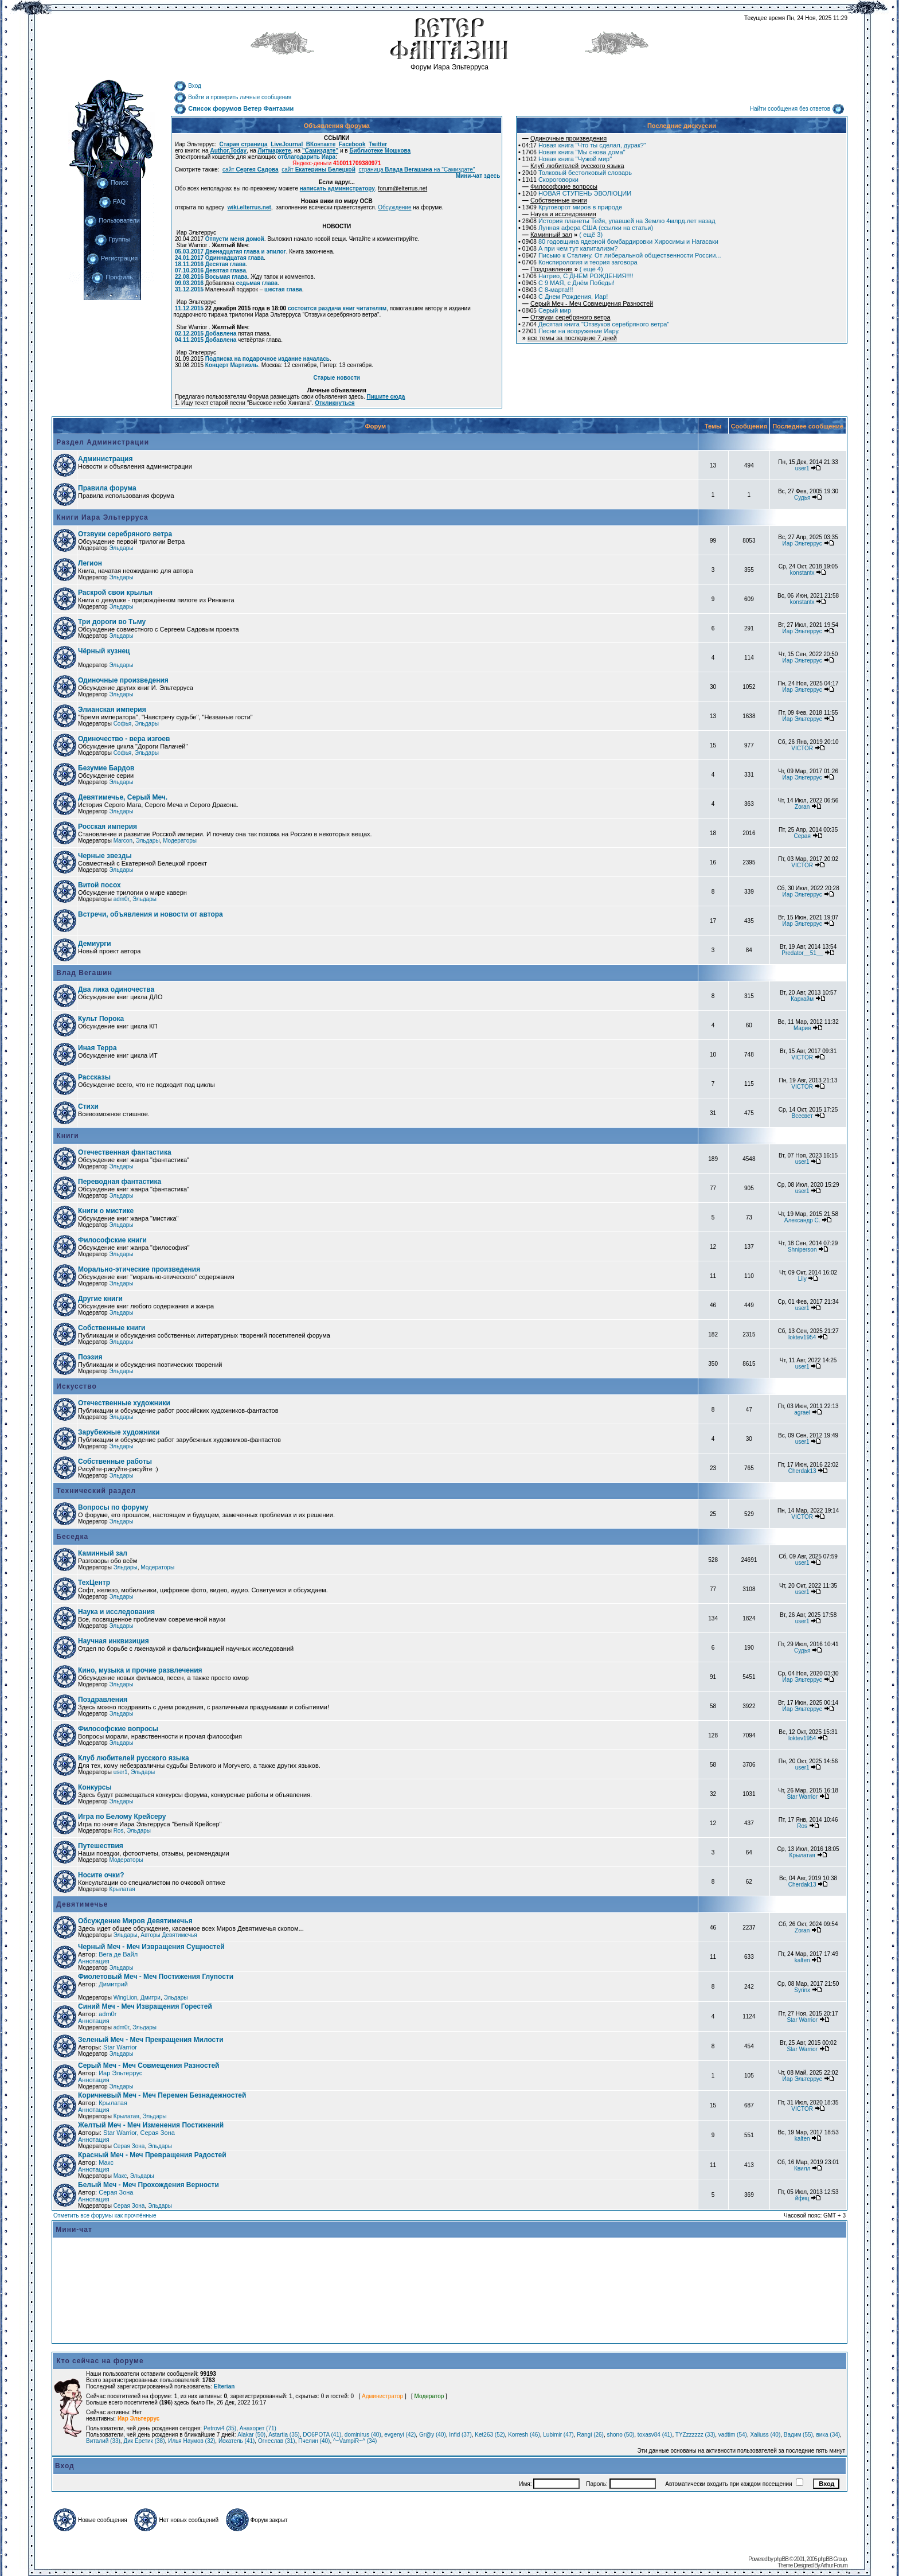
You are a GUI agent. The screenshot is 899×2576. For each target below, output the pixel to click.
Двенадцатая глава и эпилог (245, 251)
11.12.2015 (189, 308)
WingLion (126, 1997)
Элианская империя (112, 710)
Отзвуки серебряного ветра (125, 534)
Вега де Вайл (118, 1954)
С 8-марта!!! (547, 289)
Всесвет (802, 1116)
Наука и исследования (116, 1612)
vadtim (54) (732, 2434)
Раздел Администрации (101, 442)
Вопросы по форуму (113, 1507)
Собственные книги (111, 1328)
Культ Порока (101, 1019)
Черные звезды (105, 856)
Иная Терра (97, 1048)
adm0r (122, 899)
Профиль (112, 277)
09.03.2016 (189, 283)
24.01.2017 (189, 258)
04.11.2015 (189, 340)
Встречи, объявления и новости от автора (150, 914)
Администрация (105, 459)
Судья (802, 497)
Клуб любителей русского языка (133, 1758)
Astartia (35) (283, 2434)
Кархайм (802, 999)
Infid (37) (460, 2434)
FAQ (112, 201)
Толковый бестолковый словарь (577, 172)
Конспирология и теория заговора (580, 262)
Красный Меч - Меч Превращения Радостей (152, 2155)
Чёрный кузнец (104, 651)
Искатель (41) (236, 2441)
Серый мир (546, 310)
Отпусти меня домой (234, 239)
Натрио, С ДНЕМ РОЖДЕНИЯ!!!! (578, 275)
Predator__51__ (802, 953)
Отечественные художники (124, 1403)
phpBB (781, 2559)
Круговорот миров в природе (572, 207)
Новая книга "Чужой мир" (567, 158)
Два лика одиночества (116, 989)
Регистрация (112, 258)
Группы (112, 239)
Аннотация (94, 1961)
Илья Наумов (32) (191, 2441)
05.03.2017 (189, 251)
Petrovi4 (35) (220, 2428)
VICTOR (802, 748)
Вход (187, 86)
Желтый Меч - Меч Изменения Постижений (151, 2125)
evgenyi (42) (400, 2434)
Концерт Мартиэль (231, 365)
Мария (802, 1028)
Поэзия (90, 1357)
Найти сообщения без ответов (797, 109)
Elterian (224, 2386)
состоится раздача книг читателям (337, 308)
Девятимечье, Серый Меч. (122, 797)
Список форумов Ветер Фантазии (234, 108)
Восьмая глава (226, 277)
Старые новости (337, 378)
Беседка (71, 1537)
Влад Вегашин (83, 973)
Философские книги (112, 1240)
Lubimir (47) (558, 2434)
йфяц (802, 2198)
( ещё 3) (562, 234)
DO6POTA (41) (322, 2434)
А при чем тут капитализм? (570, 248)
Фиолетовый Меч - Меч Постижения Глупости (155, 1977)
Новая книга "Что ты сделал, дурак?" (584, 145)
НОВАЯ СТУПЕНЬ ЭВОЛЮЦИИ (576, 193)
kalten (802, 1960)
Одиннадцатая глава (234, 258)
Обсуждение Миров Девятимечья (135, 1921)
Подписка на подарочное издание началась (267, 359)
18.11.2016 (189, 264)
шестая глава (283, 289)
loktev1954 (802, 1337)
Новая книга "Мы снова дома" (574, 152)
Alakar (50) (251, 2434)
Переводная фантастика (119, 1182)
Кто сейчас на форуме (99, 2361)
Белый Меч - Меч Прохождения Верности (148, 2185)
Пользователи (112, 220)
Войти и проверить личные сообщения (232, 97)
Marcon (123, 840)
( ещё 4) (562, 269)
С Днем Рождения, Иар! (565, 296)
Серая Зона (129, 2146)
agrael (802, 1412)
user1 (802, 468)
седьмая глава (256, 283)
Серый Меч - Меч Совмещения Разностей (148, 2065)
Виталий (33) (103, 2441)
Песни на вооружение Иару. (571, 331)
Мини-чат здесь (478, 176)
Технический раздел (95, 1491)
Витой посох (99, 885)
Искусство (75, 1386)
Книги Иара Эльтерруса (101, 517)
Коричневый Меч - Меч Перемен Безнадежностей (162, 2095)
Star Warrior (802, 1797)
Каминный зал (102, 1553)
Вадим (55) (798, 2434)
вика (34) (828, 2434)
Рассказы (94, 1077)
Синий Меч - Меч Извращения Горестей (145, 2006)
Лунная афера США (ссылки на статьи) (587, 227)
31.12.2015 (189, 289)
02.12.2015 (189, 333)
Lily (802, 1279)
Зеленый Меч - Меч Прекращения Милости (151, 2040)
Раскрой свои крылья (115, 593)
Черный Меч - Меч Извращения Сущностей (151, 1947)
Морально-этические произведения (139, 1269)
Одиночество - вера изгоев (124, 739)
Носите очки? (101, 1875)
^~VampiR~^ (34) (355, 2441)
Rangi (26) (590, 2434)
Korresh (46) (524, 2434)
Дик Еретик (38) (144, 2441)
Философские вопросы (118, 1729)
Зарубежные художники (118, 1432)
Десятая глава (225, 264)
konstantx (802, 573)
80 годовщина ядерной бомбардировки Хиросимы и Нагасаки (620, 241)
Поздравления (102, 1700)
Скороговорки (550, 179)
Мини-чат (74, 2230)
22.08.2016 (189, 277)
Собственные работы (115, 1461)
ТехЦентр (94, 1583)
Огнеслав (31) (276, 2441)
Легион (90, 563)
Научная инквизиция (113, 1641)
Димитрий (113, 1984)
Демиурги (94, 944)
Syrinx (802, 1990)
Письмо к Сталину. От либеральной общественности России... (621, 255)
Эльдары (121, 548)
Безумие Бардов (106, 768)
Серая (802, 836)
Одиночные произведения (123, 680)
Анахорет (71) (258, 2428)
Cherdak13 (802, 1471)
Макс (106, 2162)
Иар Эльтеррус (802, 543)
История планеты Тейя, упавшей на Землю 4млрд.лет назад (619, 220)
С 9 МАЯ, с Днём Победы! (568, 282)
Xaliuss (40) (765, 2434)
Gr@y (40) (432, 2434)
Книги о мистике (106, 1211)
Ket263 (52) (490, 2434)
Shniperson (802, 1249)
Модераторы (180, 840)
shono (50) (620, 2434)
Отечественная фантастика (124, 1152)
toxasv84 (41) (655, 2434)
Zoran (802, 807)
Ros (119, 1830)
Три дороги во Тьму (112, 622)
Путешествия (100, 1846)
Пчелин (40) (314, 2441)
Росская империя (107, 827)
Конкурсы (95, 1787)
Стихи (88, 1106)
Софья (123, 723)
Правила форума (107, 488)
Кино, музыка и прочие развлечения (140, 1670)
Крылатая (802, 1855)
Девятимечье (81, 1904)
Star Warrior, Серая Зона (139, 2132)
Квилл (802, 2168)
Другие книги (100, 1299)
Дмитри (150, 1997)
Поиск (112, 182)
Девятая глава (225, 270)
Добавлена (221, 333)
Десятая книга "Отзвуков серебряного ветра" (596, 324)
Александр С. (802, 1220)
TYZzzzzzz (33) (695, 2434)
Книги (66, 1136)
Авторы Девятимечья (168, 1935)
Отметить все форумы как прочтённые (104, 2215)
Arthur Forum (833, 2565)
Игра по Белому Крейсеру (122, 1817)
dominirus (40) (363, 2434)
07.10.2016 (189, 270)
